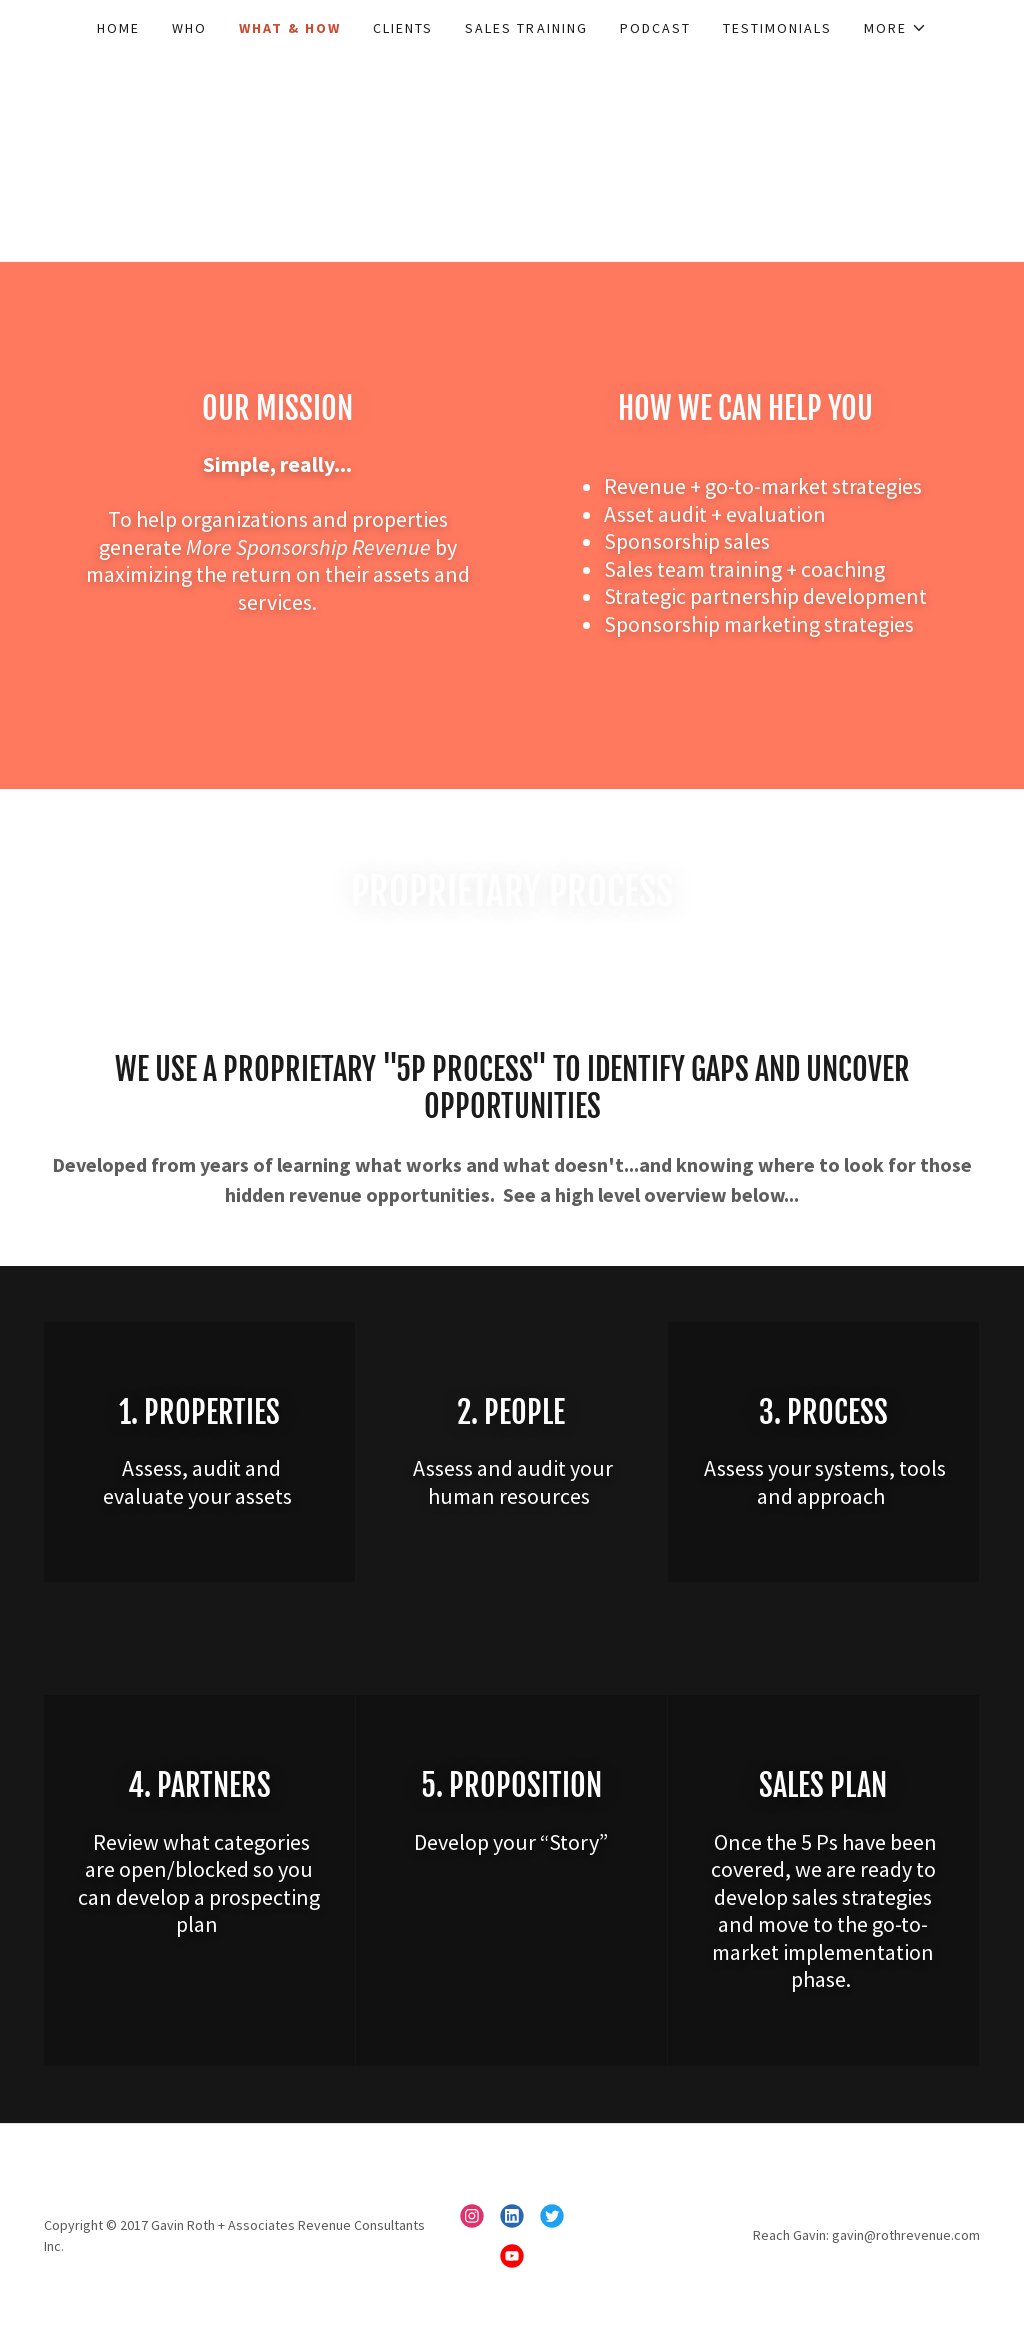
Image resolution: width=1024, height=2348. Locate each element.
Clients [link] (403, 28)
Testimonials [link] (777, 28)
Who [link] (189, 28)
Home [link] (118, 28)
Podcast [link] (655, 28)
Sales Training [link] (526, 28)
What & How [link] (290, 28)
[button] (895, 28)
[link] (472, 2216)
